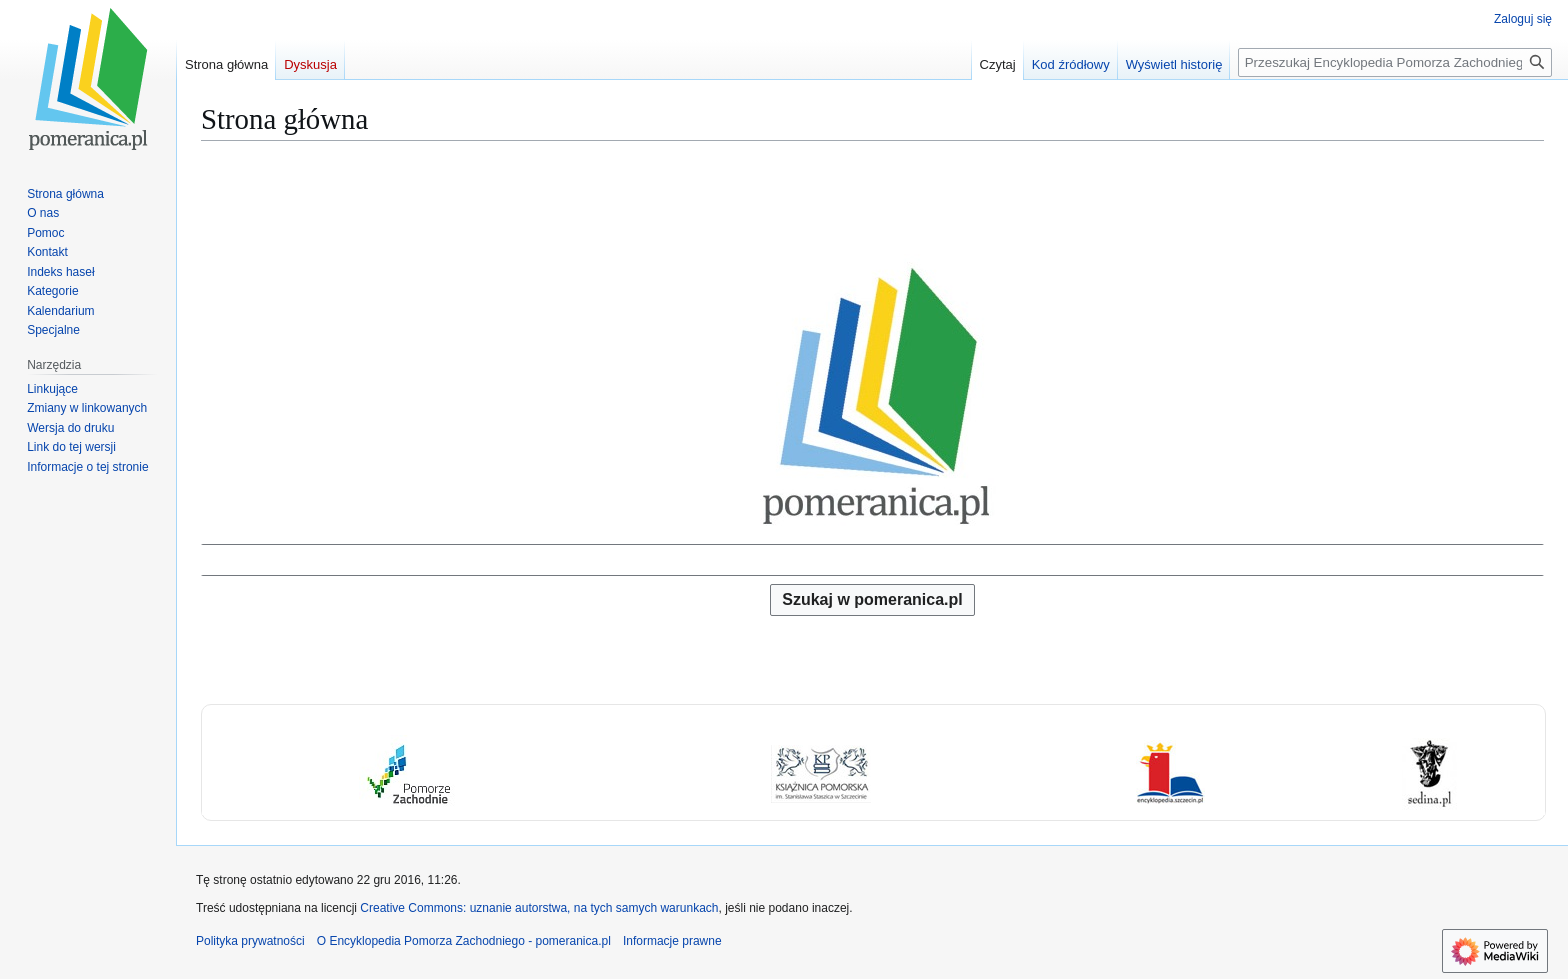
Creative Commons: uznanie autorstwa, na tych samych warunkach (539, 908)
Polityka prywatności (250, 941)
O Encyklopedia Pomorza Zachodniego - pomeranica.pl (464, 941)
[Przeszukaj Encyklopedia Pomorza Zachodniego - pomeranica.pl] (1395, 62)
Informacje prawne (672, 941)
